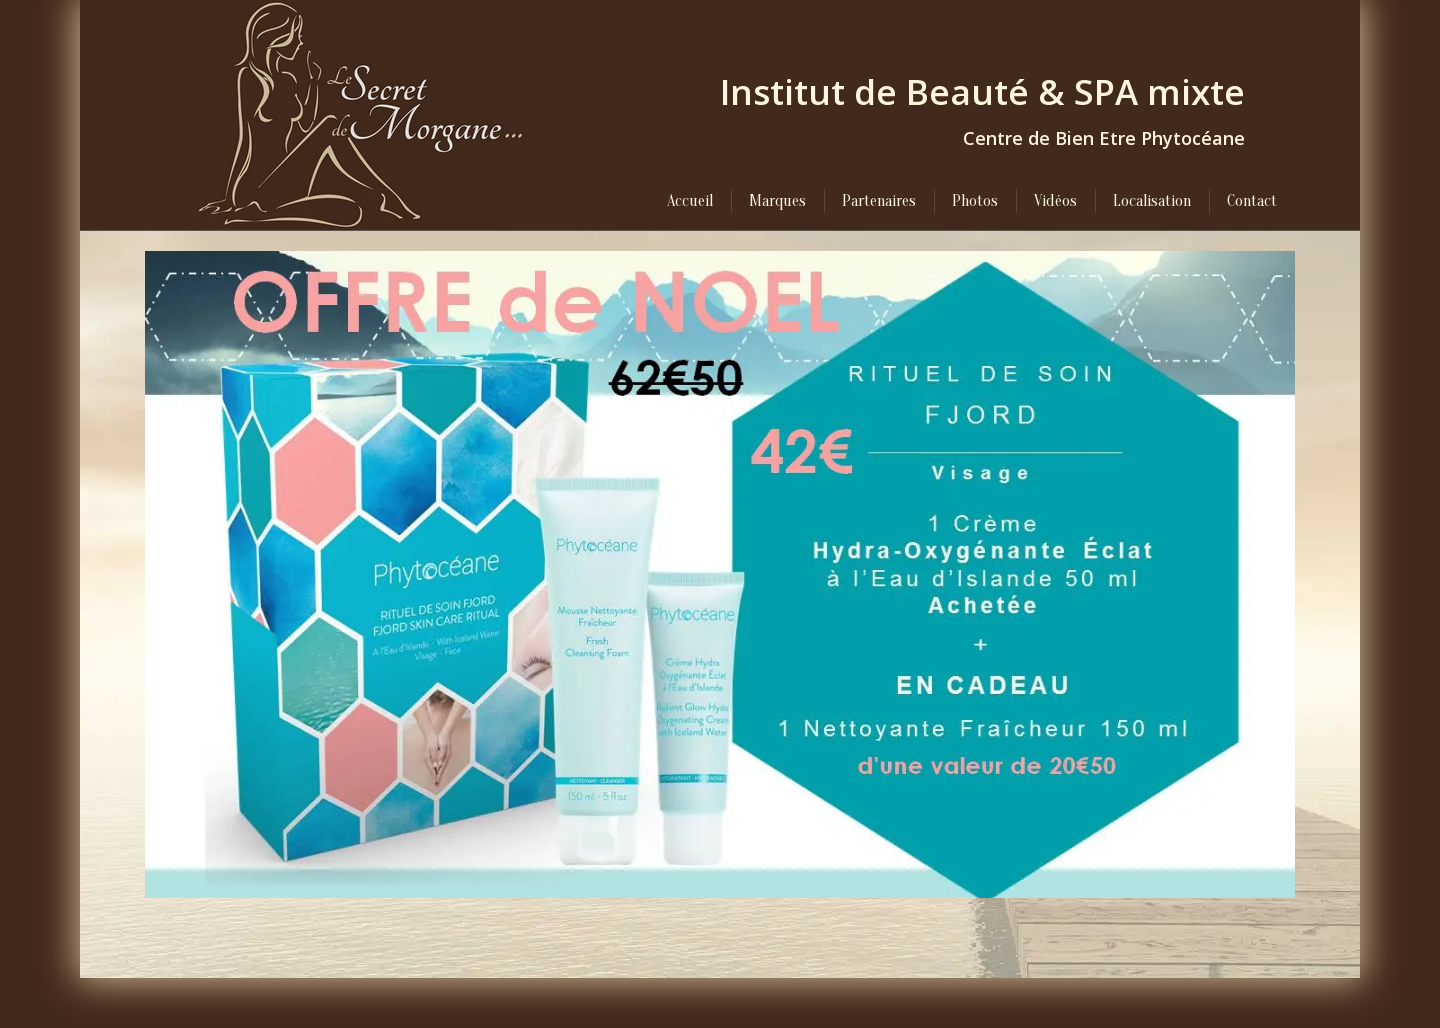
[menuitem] (690, 201)
